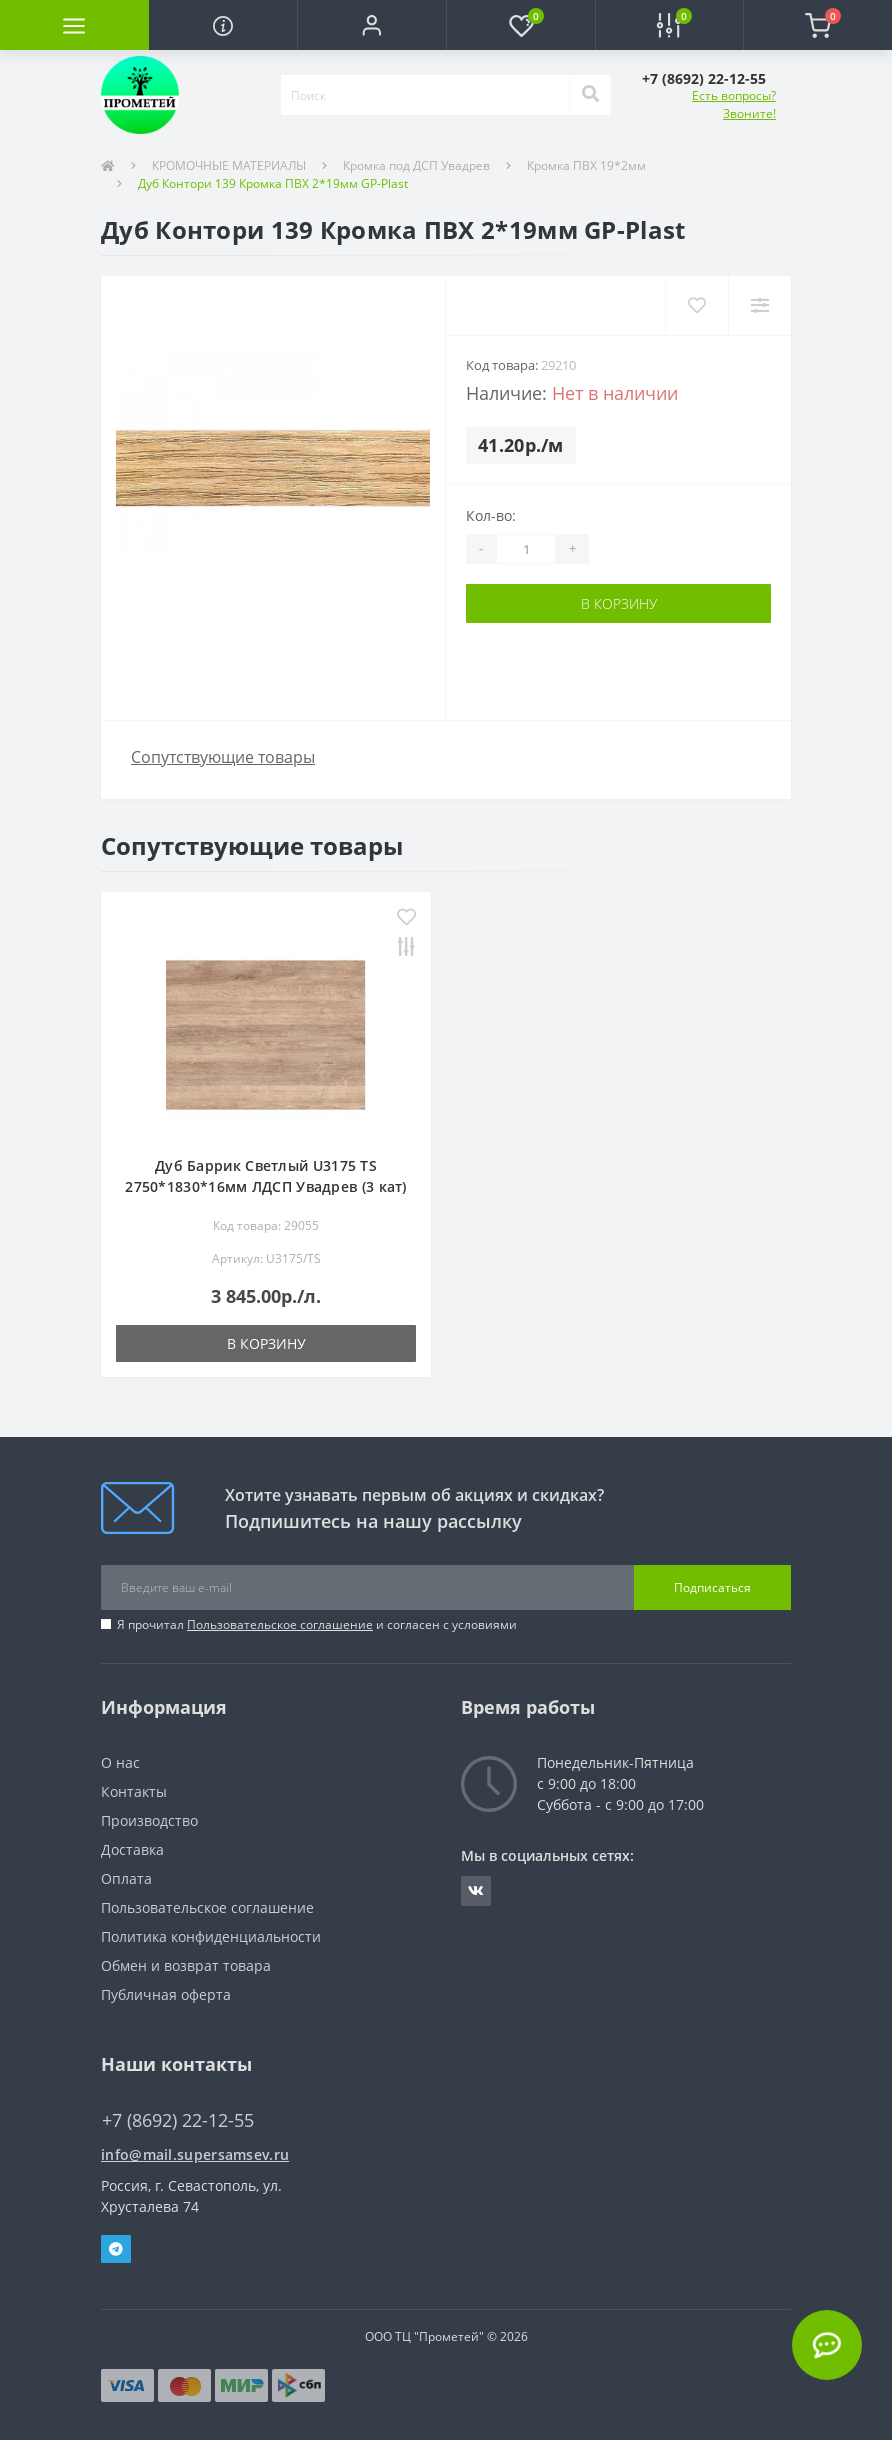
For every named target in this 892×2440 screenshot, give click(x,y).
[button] (371, 25)
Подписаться (712, 1587)
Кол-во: (491, 515)
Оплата (126, 1878)
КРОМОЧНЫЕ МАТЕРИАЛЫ (229, 165)
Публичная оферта (166, 1994)
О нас (120, 1762)
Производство (149, 1820)
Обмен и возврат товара (186, 1965)
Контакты (134, 1791)
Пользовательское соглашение (280, 1624)
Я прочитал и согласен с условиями (317, 1624)
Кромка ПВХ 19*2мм (586, 165)
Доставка (132, 1849)
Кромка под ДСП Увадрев (416, 165)
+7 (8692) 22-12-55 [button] (178, 2120)
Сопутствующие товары (223, 757)
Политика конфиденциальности (211, 1936)
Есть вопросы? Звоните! (734, 104)
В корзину (619, 603)
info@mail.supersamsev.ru (195, 2154)
